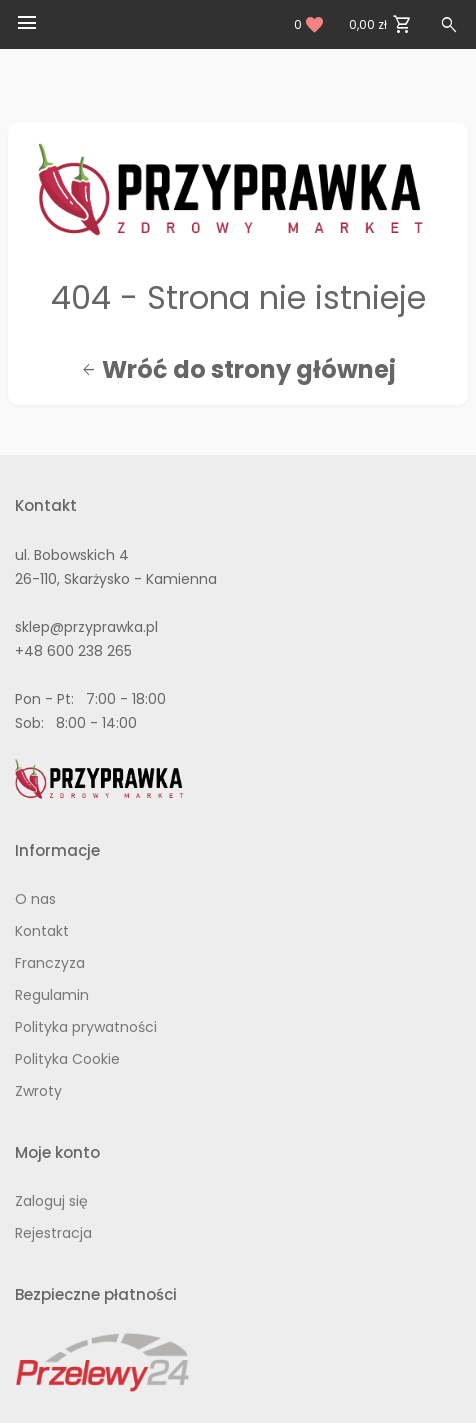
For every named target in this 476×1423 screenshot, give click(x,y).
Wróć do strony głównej (238, 370)
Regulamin (52, 995)
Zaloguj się (51, 1201)
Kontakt (42, 931)
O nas (35, 899)
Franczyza (50, 963)
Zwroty (38, 1091)
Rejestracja (53, 1233)
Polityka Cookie (67, 1059)
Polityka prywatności (86, 1027)
